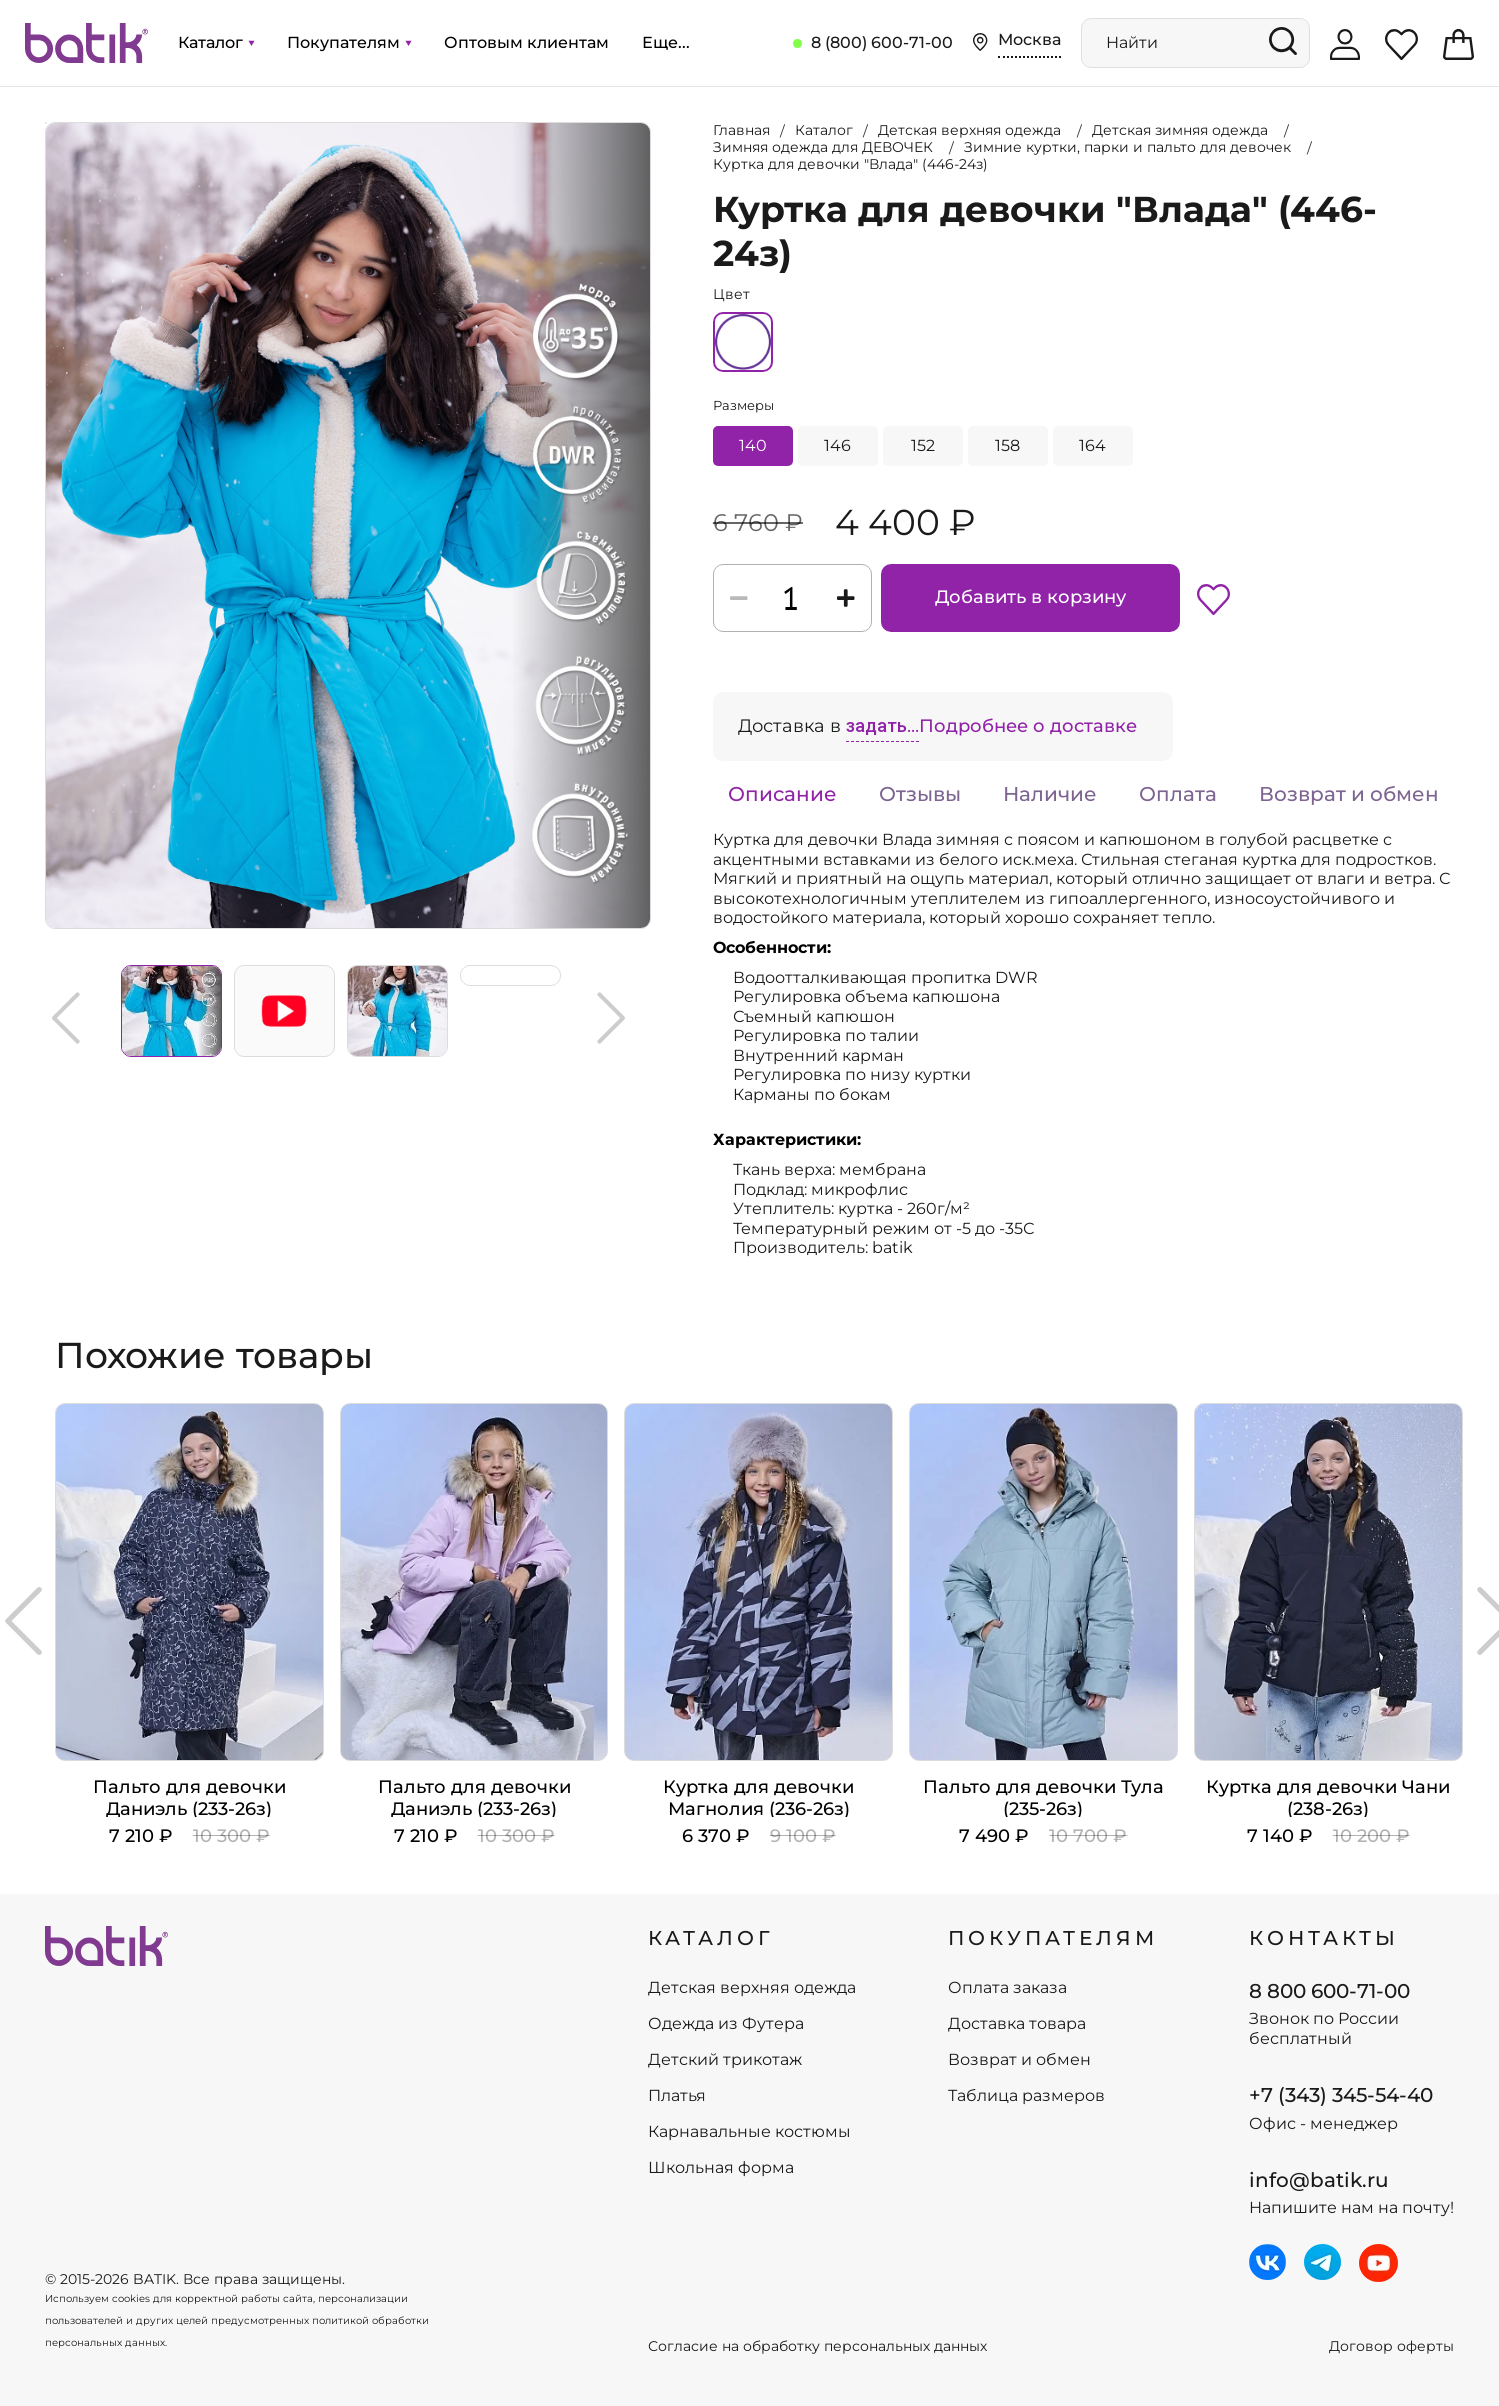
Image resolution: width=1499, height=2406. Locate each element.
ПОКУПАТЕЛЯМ (1053, 1938)
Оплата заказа (1007, 1988)
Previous (66, 1018)
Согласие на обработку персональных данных (817, 2346)
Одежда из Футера (726, 2024)
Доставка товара (1017, 2024)
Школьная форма (721, 2168)
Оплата (1178, 794)
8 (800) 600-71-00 (882, 42)
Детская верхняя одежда (752, 1988)
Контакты (1324, 1938)
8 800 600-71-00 (1329, 1991)
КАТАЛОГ (711, 1938)
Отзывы (920, 794)
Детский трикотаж (725, 2060)
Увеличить (46, 123)
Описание (782, 794)
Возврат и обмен (1349, 794)
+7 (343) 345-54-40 (1341, 2095)
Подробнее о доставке (1028, 726)
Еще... (666, 42)
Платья (677, 2096)
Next (611, 1018)
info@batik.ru (1319, 2180)
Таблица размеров (1026, 2096)
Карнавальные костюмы (749, 2132)
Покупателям (349, 42)
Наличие (1050, 794)
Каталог (216, 42)
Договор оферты (1391, 2346)
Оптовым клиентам (526, 42)
